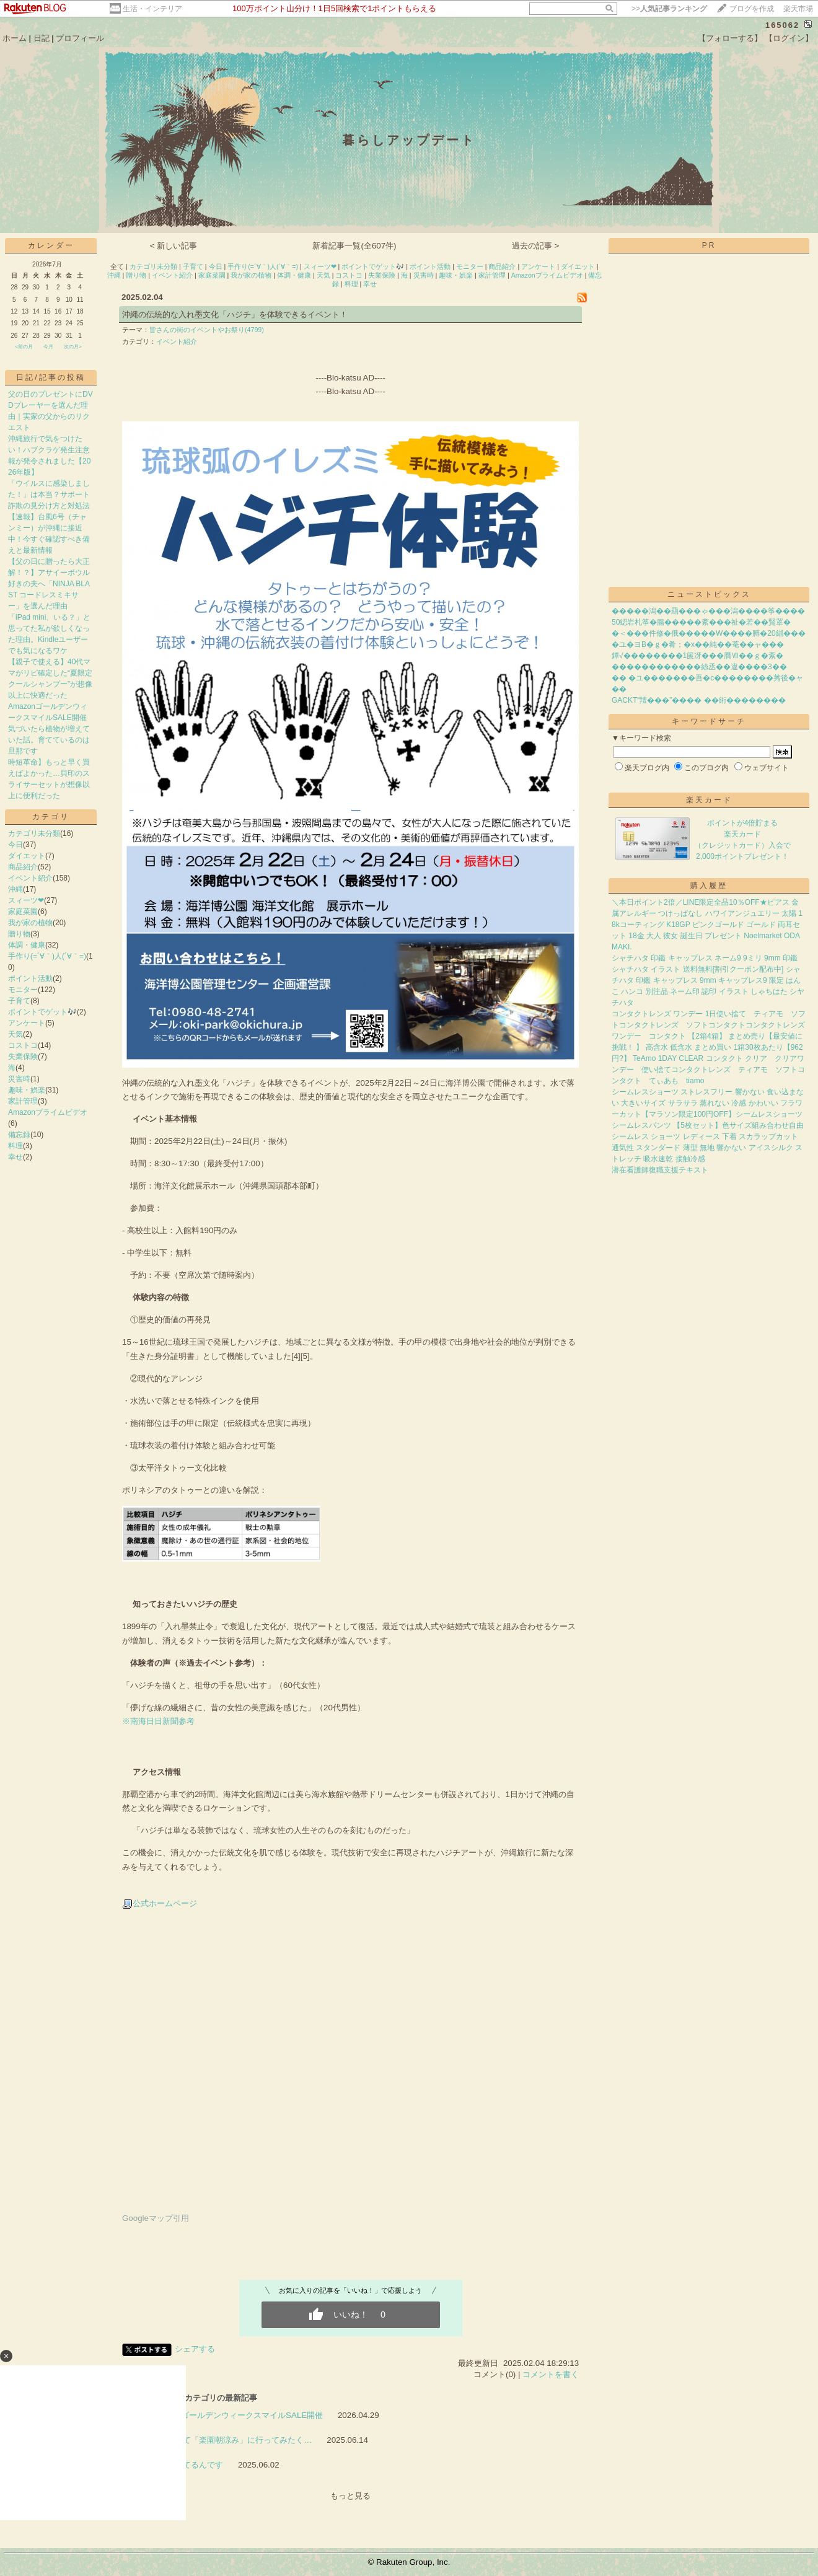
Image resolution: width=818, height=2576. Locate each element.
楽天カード (709, 800)
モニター (23, 989)
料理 (15, 1145)
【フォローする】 (730, 38)
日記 (41, 38)
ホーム (14, 38)
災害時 (19, 1079)
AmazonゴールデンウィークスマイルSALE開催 (237, 2415)
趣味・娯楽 (26, 1090)
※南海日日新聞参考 (158, 1721)
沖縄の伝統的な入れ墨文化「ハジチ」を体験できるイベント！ (235, 314)
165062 (782, 25)
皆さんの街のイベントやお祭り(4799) (206, 329)
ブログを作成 (751, 8)
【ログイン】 (789, 38)
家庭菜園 (23, 911)
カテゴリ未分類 (34, 833)
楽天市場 (798, 8)
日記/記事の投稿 (50, 377)
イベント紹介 (30, 878)
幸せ (15, 1157)
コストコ (23, 1045)
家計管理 (23, 1101)
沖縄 (15, 889)
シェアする (195, 2349)
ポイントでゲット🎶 (42, 1012)
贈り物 (19, 934)
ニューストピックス (709, 594)
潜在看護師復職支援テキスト (660, 1170)
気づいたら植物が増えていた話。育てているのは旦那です (49, 739)
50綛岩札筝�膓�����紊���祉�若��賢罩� (701, 622)
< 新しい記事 (174, 245)
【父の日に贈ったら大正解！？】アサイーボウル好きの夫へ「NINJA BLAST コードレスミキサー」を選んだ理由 (49, 583)
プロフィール (80, 38)
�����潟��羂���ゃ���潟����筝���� (708, 611)
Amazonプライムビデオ (47, 1112)
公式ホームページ (165, 1903)
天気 (15, 1034)
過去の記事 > (536, 245)
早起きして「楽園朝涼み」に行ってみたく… (231, 2440)
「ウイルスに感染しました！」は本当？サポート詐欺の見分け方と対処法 (49, 494)
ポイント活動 (30, 978)
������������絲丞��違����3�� (699, 666)
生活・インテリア (152, 8)
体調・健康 (26, 945)
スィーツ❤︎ (26, 900)
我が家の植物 (30, 922)
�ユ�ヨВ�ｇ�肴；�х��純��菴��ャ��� (698, 644)
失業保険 (23, 1056)
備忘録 (19, 1134)
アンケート (26, 1023)
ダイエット (26, 855)
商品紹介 (23, 867)
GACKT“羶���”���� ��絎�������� (699, 700)
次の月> (73, 346)
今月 (48, 346)
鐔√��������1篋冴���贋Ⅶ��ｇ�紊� (697, 655)
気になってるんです (187, 2464)
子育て (19, 1000)
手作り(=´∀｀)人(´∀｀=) (47, 956)
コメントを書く (550, 2374)
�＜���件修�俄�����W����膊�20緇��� (709, 633)
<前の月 (24, 346)
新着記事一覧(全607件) (354, 245)
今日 (15, 844)
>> (669, 8)
